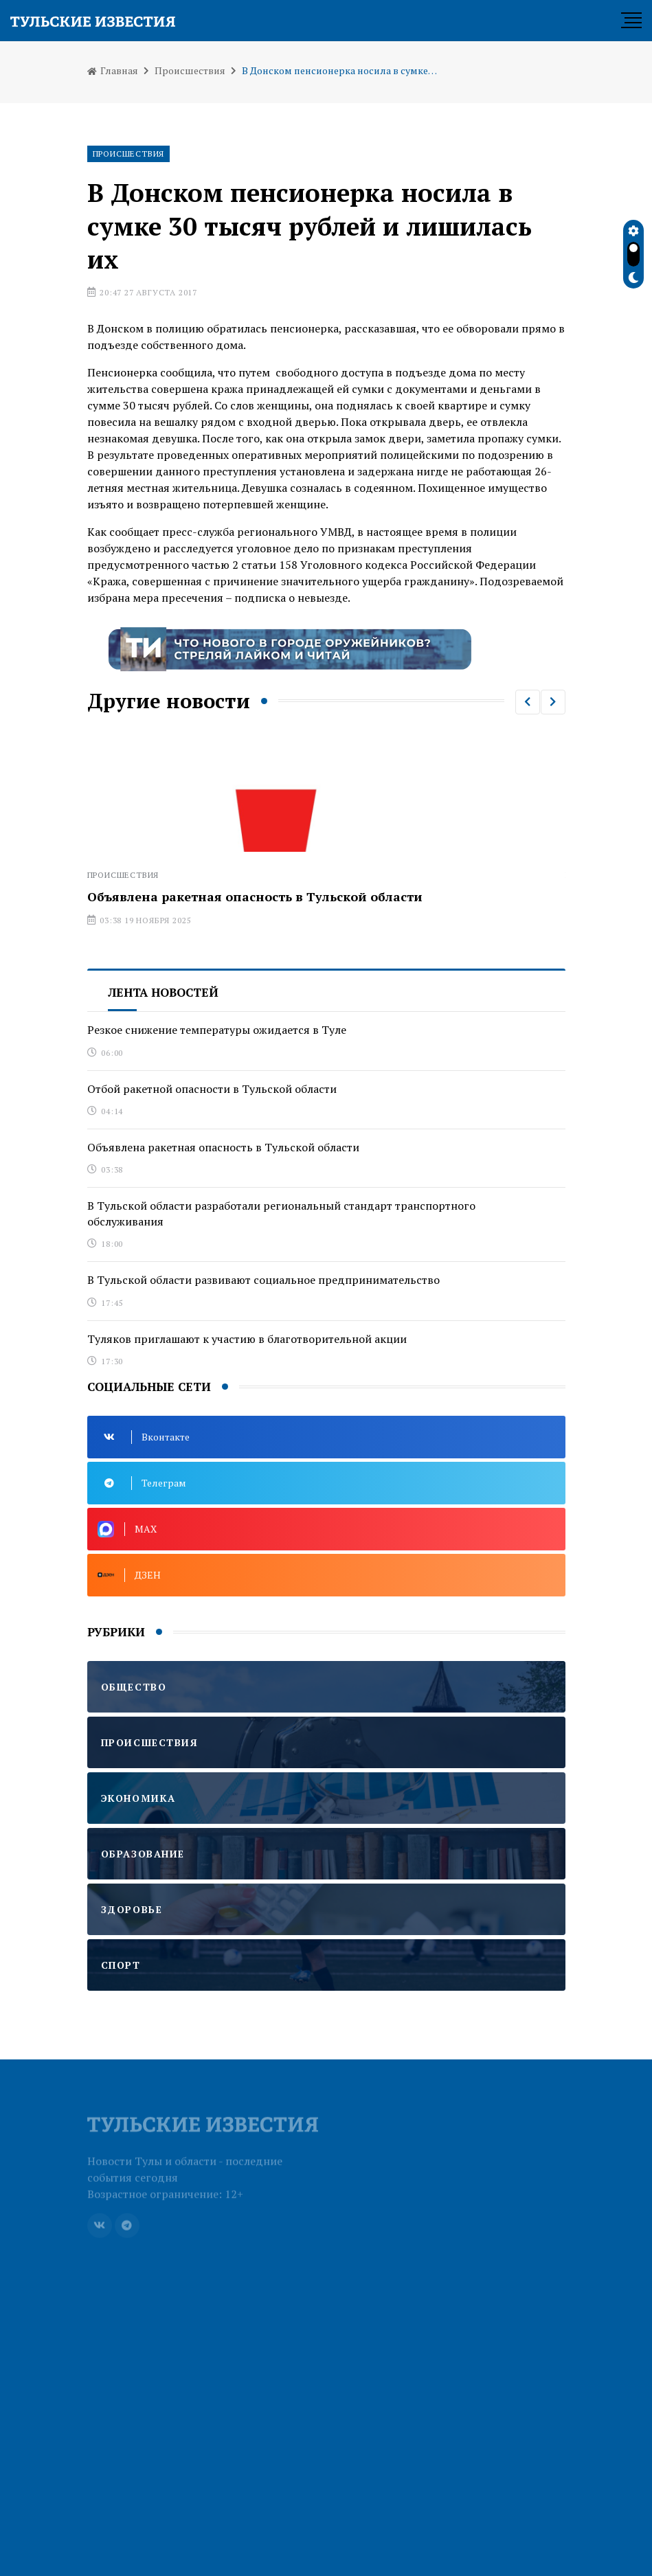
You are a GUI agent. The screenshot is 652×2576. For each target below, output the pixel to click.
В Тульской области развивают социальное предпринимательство (263, 1279)
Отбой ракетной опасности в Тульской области (212, 1088)
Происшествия (190, 70)
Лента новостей (163, 992)
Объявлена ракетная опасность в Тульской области (255, 896)
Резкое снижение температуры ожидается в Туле (216, 1029)
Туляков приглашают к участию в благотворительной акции (247, 1338)
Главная (112, 70)
